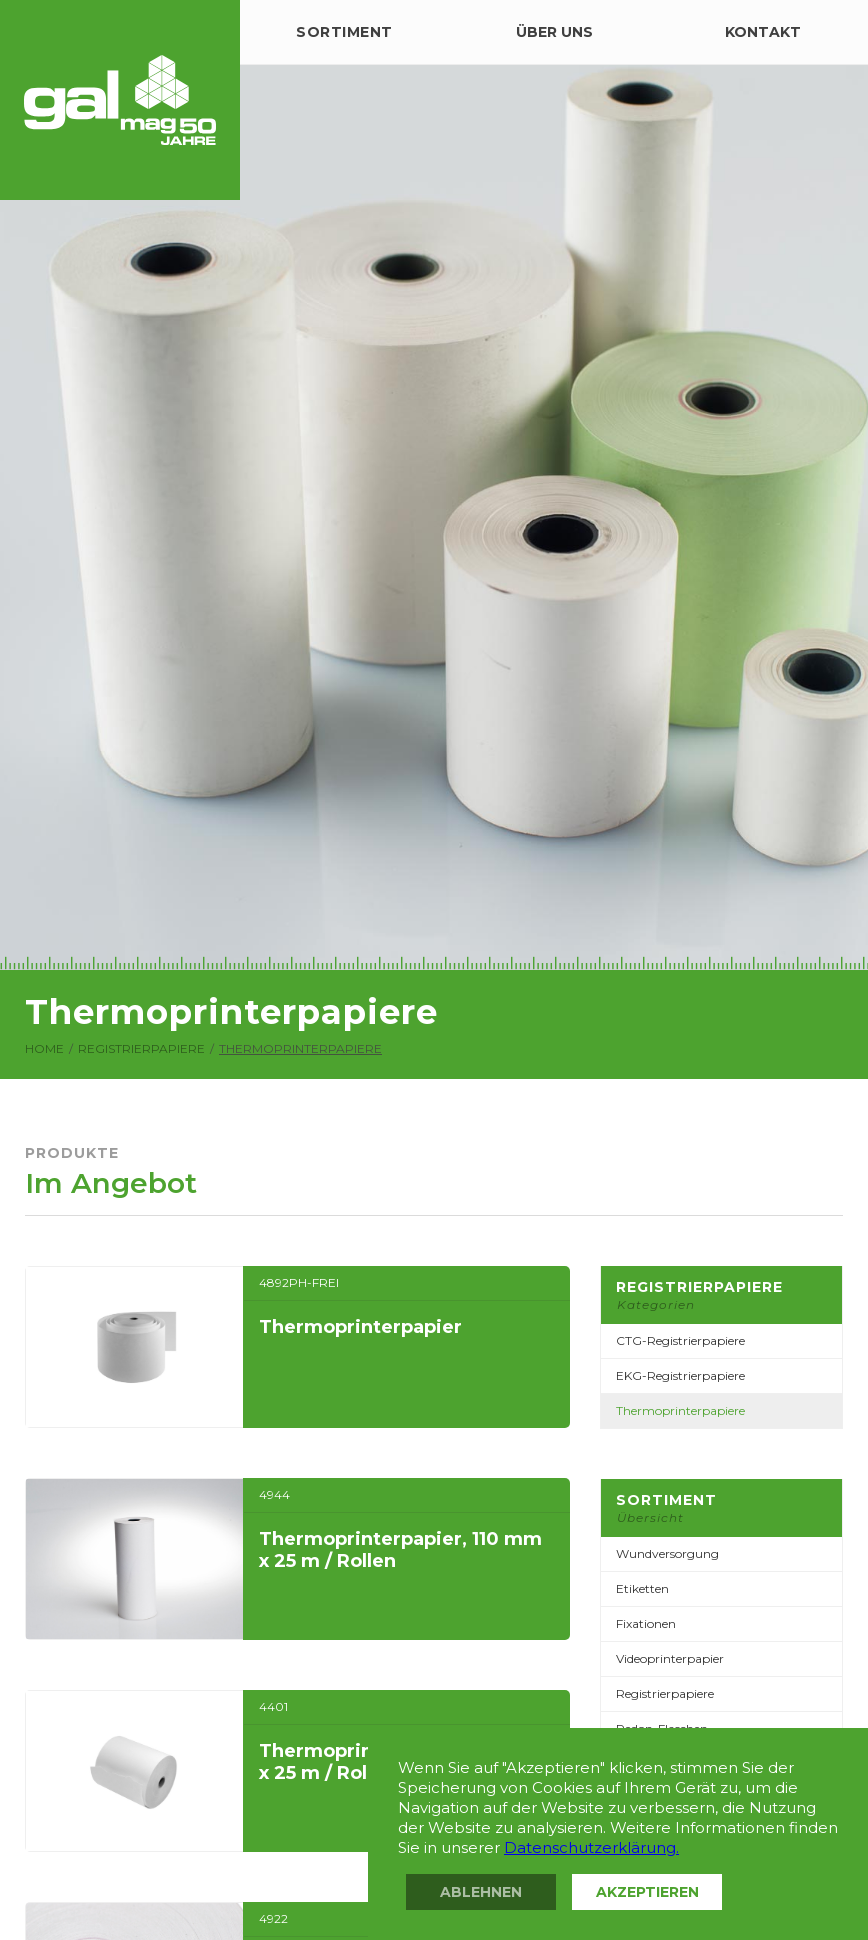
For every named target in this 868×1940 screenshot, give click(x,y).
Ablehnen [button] (481, 1892)
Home (44, 1049)
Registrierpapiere (141, 1049)
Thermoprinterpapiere (300, 1049)
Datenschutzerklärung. (591, 1847)
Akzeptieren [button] (647, 1892)
